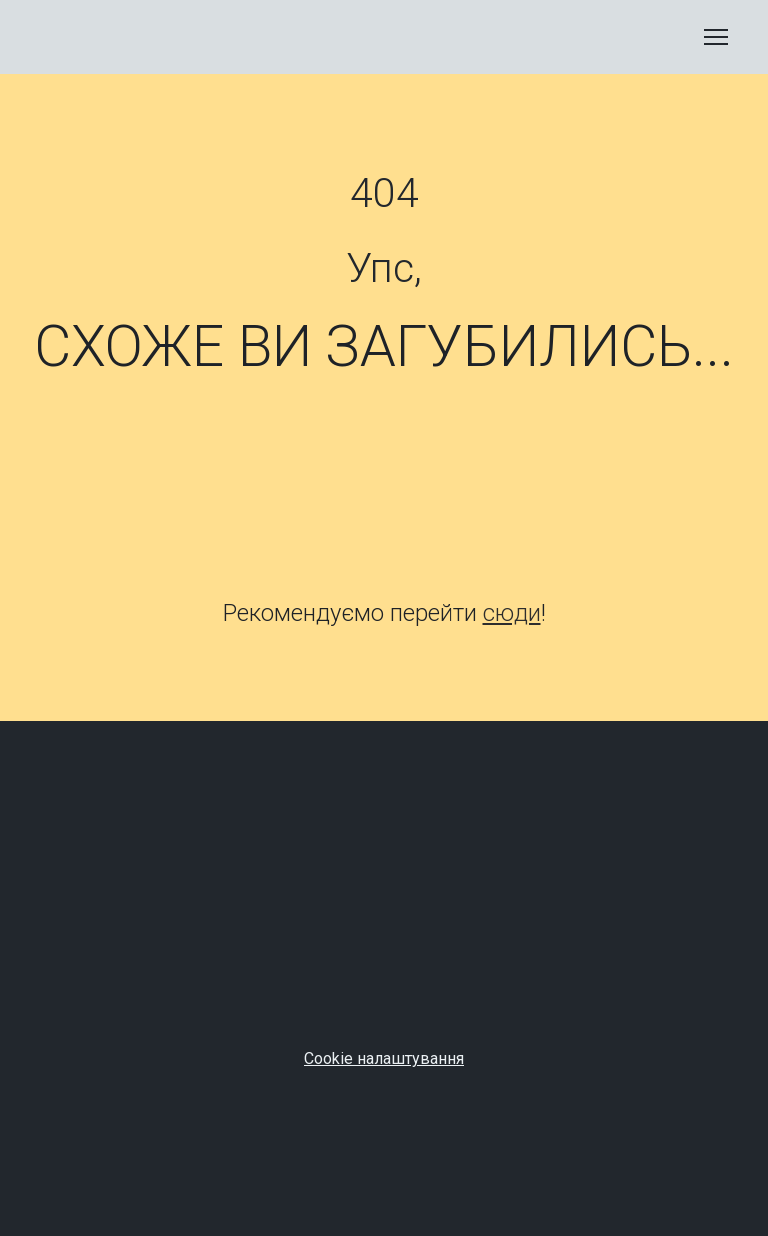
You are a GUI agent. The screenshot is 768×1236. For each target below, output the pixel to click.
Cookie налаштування (384, 1058)
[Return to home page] (82, 37)
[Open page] (384, 495)
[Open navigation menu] (716, 37)
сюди (512, 613)
